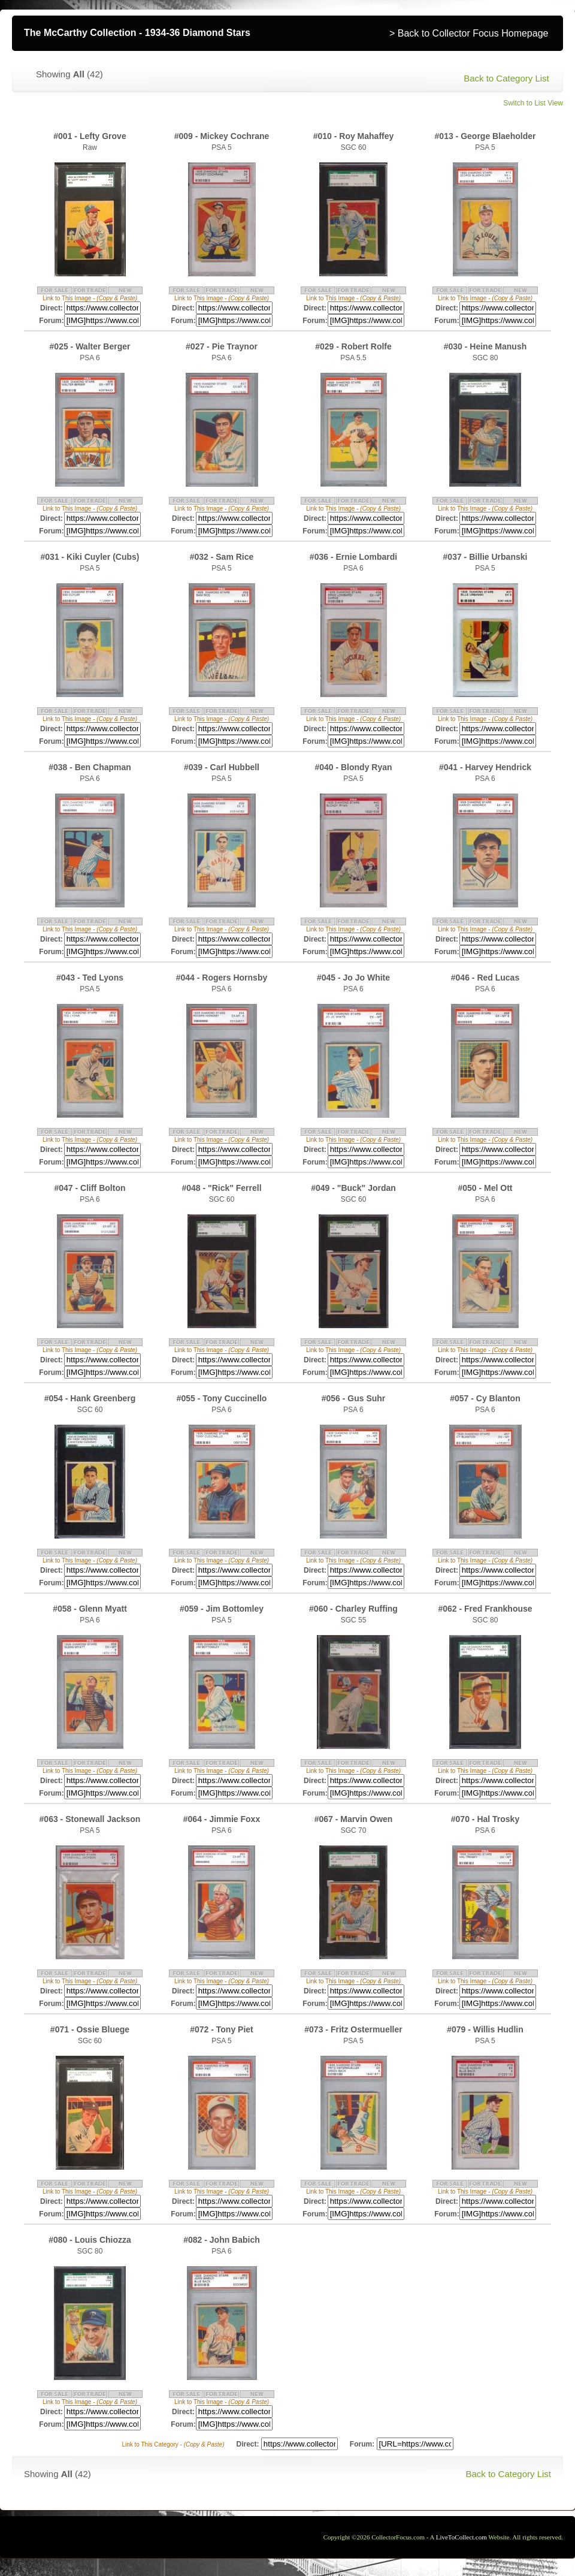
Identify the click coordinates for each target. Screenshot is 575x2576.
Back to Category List (506, 78)
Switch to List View (533, 103)
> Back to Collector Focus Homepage (468, 33)
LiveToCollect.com (461, 2537)
